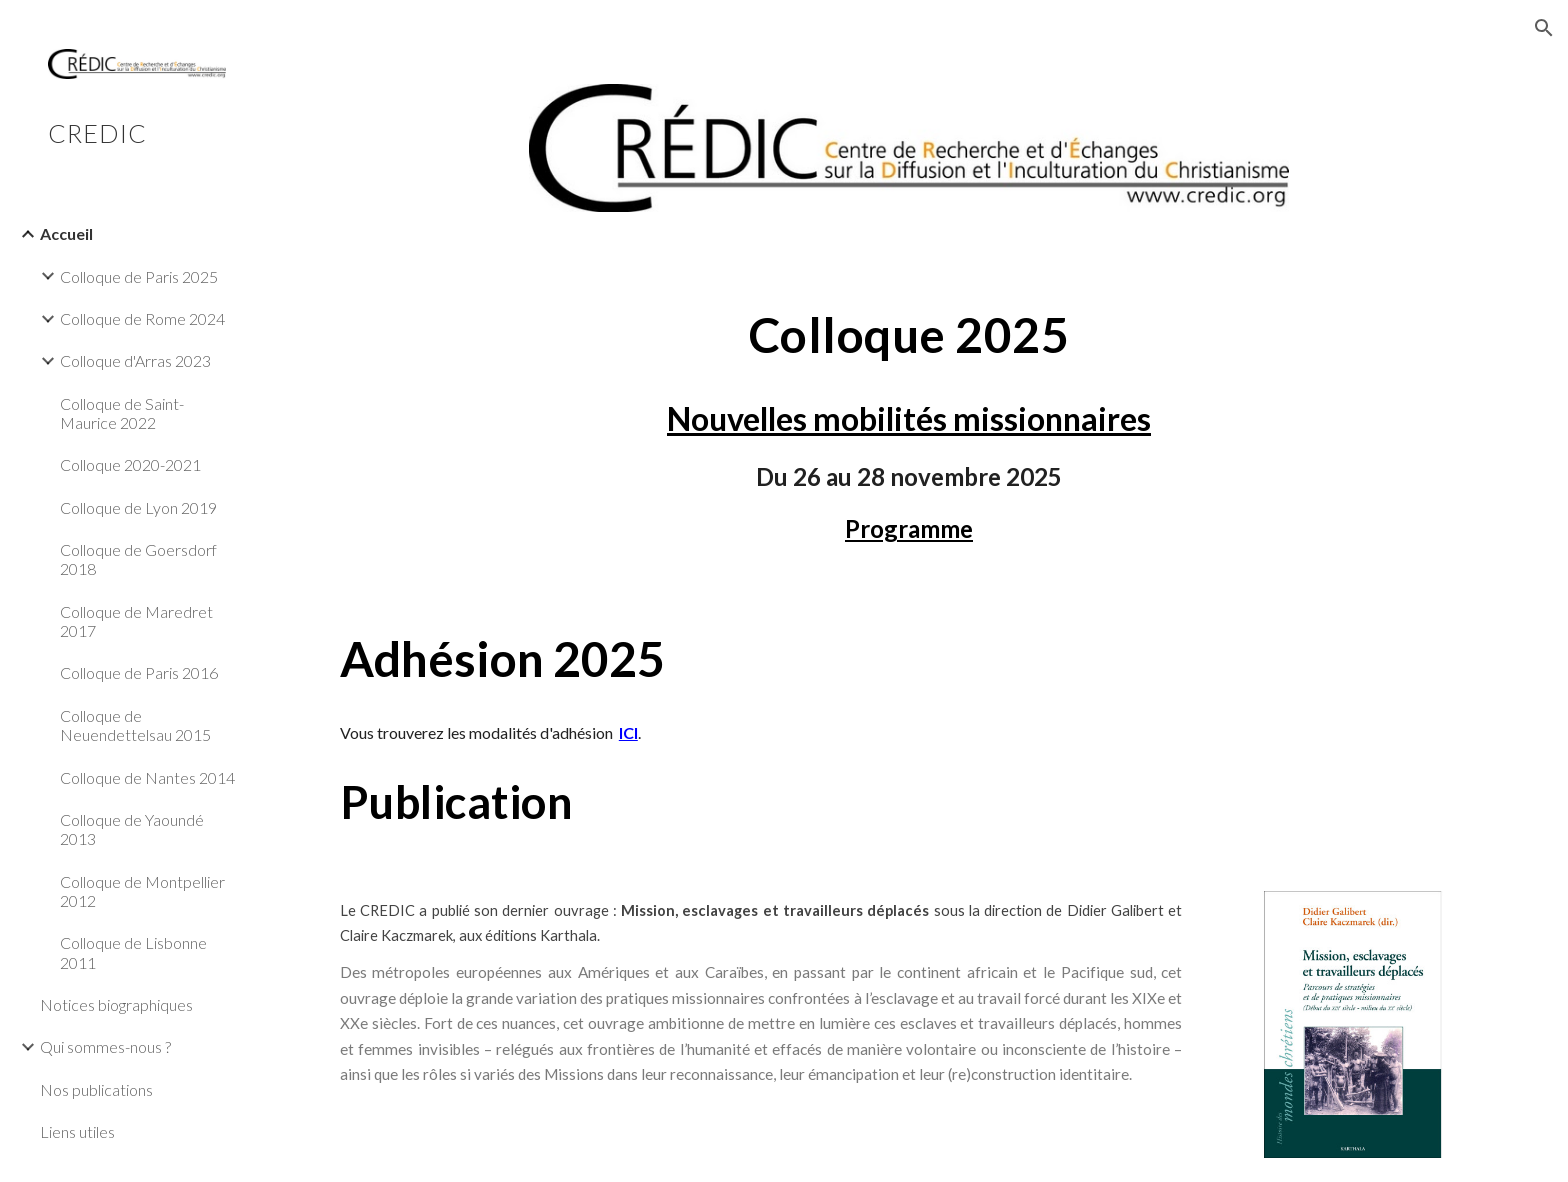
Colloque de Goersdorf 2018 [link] (138, 559)
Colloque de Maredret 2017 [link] (136, 621)
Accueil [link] (66, 233)
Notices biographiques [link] (116, 1004)
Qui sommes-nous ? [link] (105, 1046)
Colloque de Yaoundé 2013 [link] (132, 829)
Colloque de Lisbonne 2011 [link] (133, 952)
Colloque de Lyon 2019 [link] (138, 507)
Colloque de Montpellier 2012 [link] (142, 891)
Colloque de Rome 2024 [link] (142, 318)
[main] (909, 335)
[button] (1544, 28)
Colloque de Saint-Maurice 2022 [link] (122, 413)
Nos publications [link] (96, 1089)
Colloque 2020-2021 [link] (130, 464)
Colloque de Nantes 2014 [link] (147, 777)
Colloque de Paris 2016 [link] (139, 672)
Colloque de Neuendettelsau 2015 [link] (135, 725)
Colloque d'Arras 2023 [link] (135, 360)
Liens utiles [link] (77, 1131)
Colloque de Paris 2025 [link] (139, 276)
